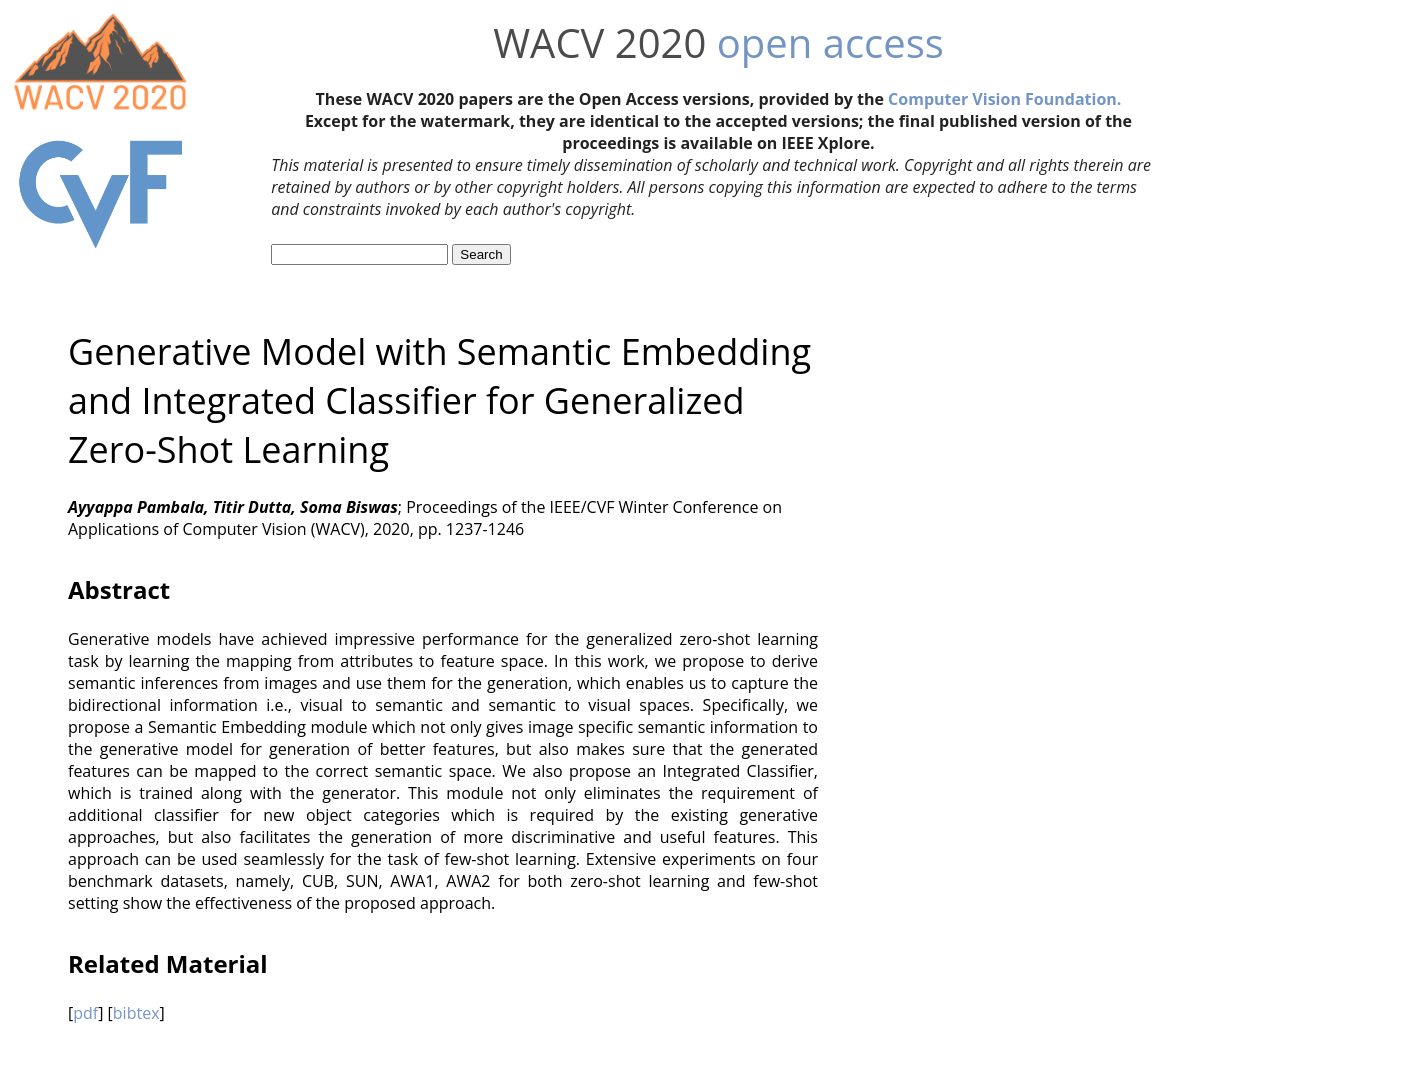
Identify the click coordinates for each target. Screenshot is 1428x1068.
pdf (85, 1013)
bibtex (136, 1013)
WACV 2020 (599, 42)
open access (830, 42)
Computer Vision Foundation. (1004, 99)
